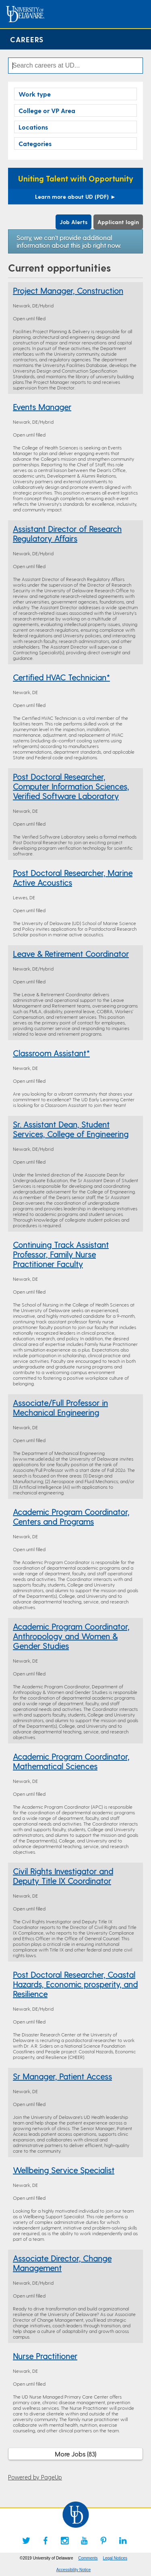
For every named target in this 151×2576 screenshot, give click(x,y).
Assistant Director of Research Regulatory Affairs (67, 533)
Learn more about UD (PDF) (75, 196)
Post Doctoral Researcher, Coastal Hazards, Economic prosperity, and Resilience (75, 1984)
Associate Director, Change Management (62, 2263)
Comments (87, 2558)
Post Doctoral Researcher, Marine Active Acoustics (72, 877)
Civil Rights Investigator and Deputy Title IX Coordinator (63, 1876)
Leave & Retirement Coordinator (71, 953)
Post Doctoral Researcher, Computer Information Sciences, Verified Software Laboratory (71, 786)
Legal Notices (115, 2558)
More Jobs (75, 2454)
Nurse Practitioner (45, 2356)
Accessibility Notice (73, 2570)
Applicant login (118, 221)
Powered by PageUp (35, 2477)
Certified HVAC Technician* (61, 677)
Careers (26, 39)
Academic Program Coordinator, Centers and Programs (71, 1516)
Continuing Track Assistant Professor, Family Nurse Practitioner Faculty (61, 1254)
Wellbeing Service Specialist (63, 2170)
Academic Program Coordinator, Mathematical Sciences (71, 1761)
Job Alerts (73, 221)
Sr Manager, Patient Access (62, 2076)
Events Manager (42, 407)
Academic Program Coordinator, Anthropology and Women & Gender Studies (71, 1636)
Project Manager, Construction (68, 290)
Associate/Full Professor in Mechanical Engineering (60, 1407)
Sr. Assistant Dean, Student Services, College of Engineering (70, 1129)
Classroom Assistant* (51, 1053)
